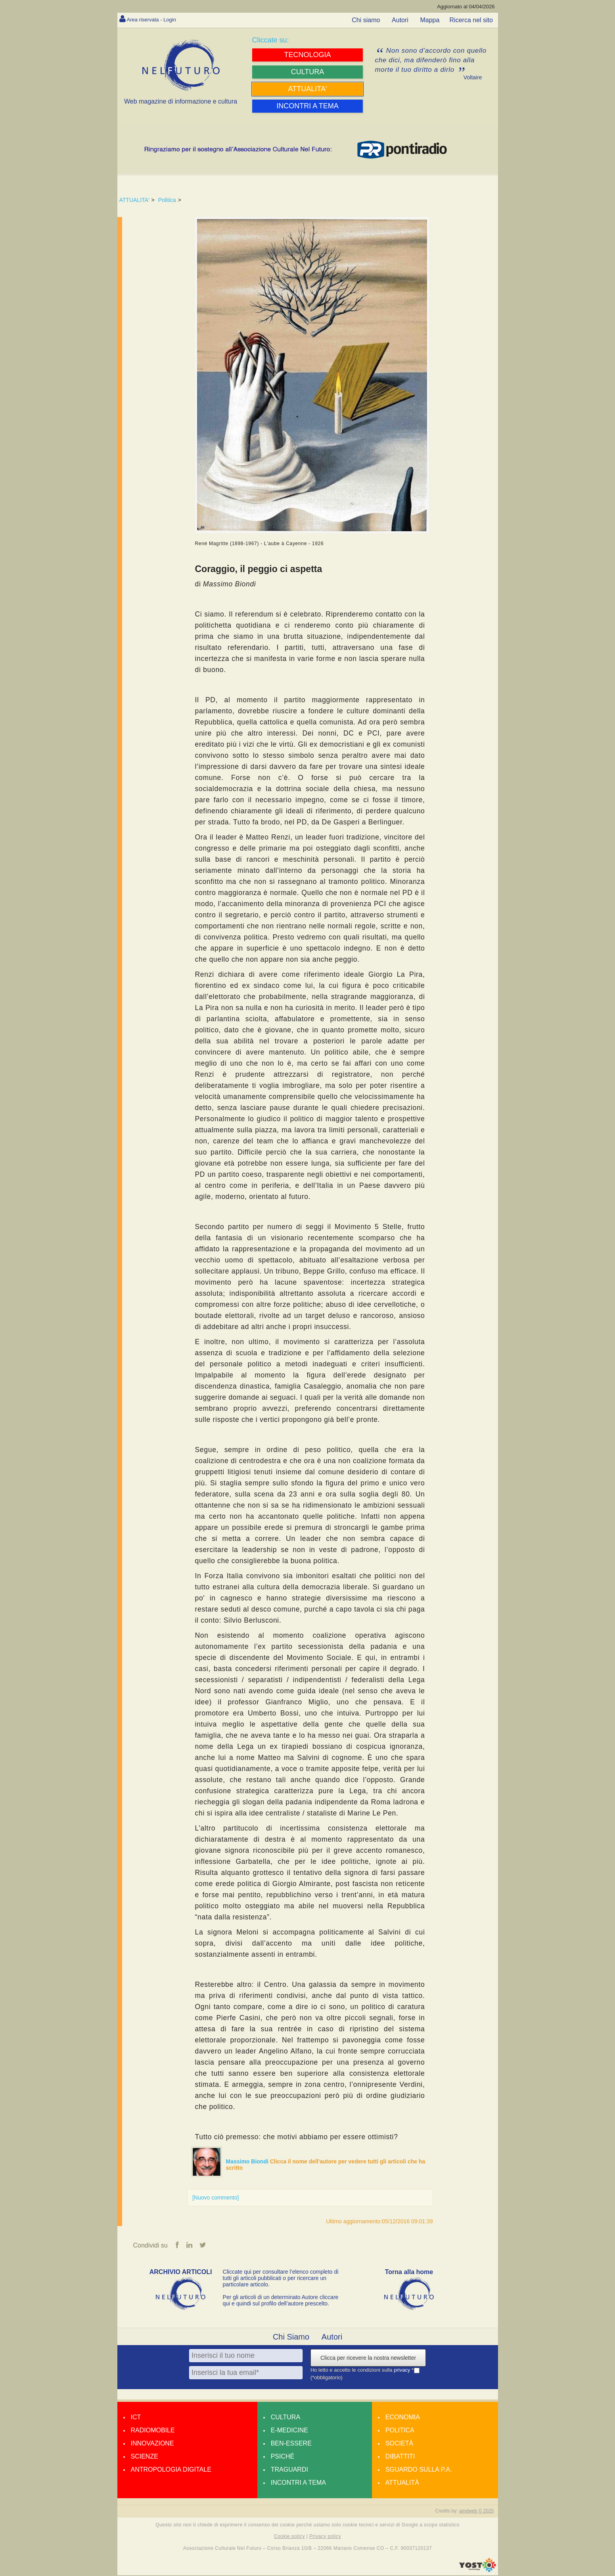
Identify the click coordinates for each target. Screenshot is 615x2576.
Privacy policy (325, 2537)
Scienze (144, 2457)
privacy (403, 2371)
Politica (167, 200)
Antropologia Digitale (171, 2470)
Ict (136, 2418)
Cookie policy (289, 2537)
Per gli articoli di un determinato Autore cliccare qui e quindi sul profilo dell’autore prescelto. (281, 2301)
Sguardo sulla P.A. (418, 2470)
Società (399, 2444)
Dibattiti (400, 2457)
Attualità (402, 2483)
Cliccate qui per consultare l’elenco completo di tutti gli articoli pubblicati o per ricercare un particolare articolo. (281, 2279)
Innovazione (152, 2444)
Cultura (285, 2418)
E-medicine (289, 2431)
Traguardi (289, 2470)
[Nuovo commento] (215, 2197)
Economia (402, 2418)
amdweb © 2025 (476, 2512)
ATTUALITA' (134, 200)
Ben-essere (291, 2444)
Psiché (283, 2457)
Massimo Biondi (248, 2161)
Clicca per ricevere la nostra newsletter (368, 2359)
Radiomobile (153, 2431)
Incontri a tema (298, 2483)
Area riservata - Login (157, 19)
